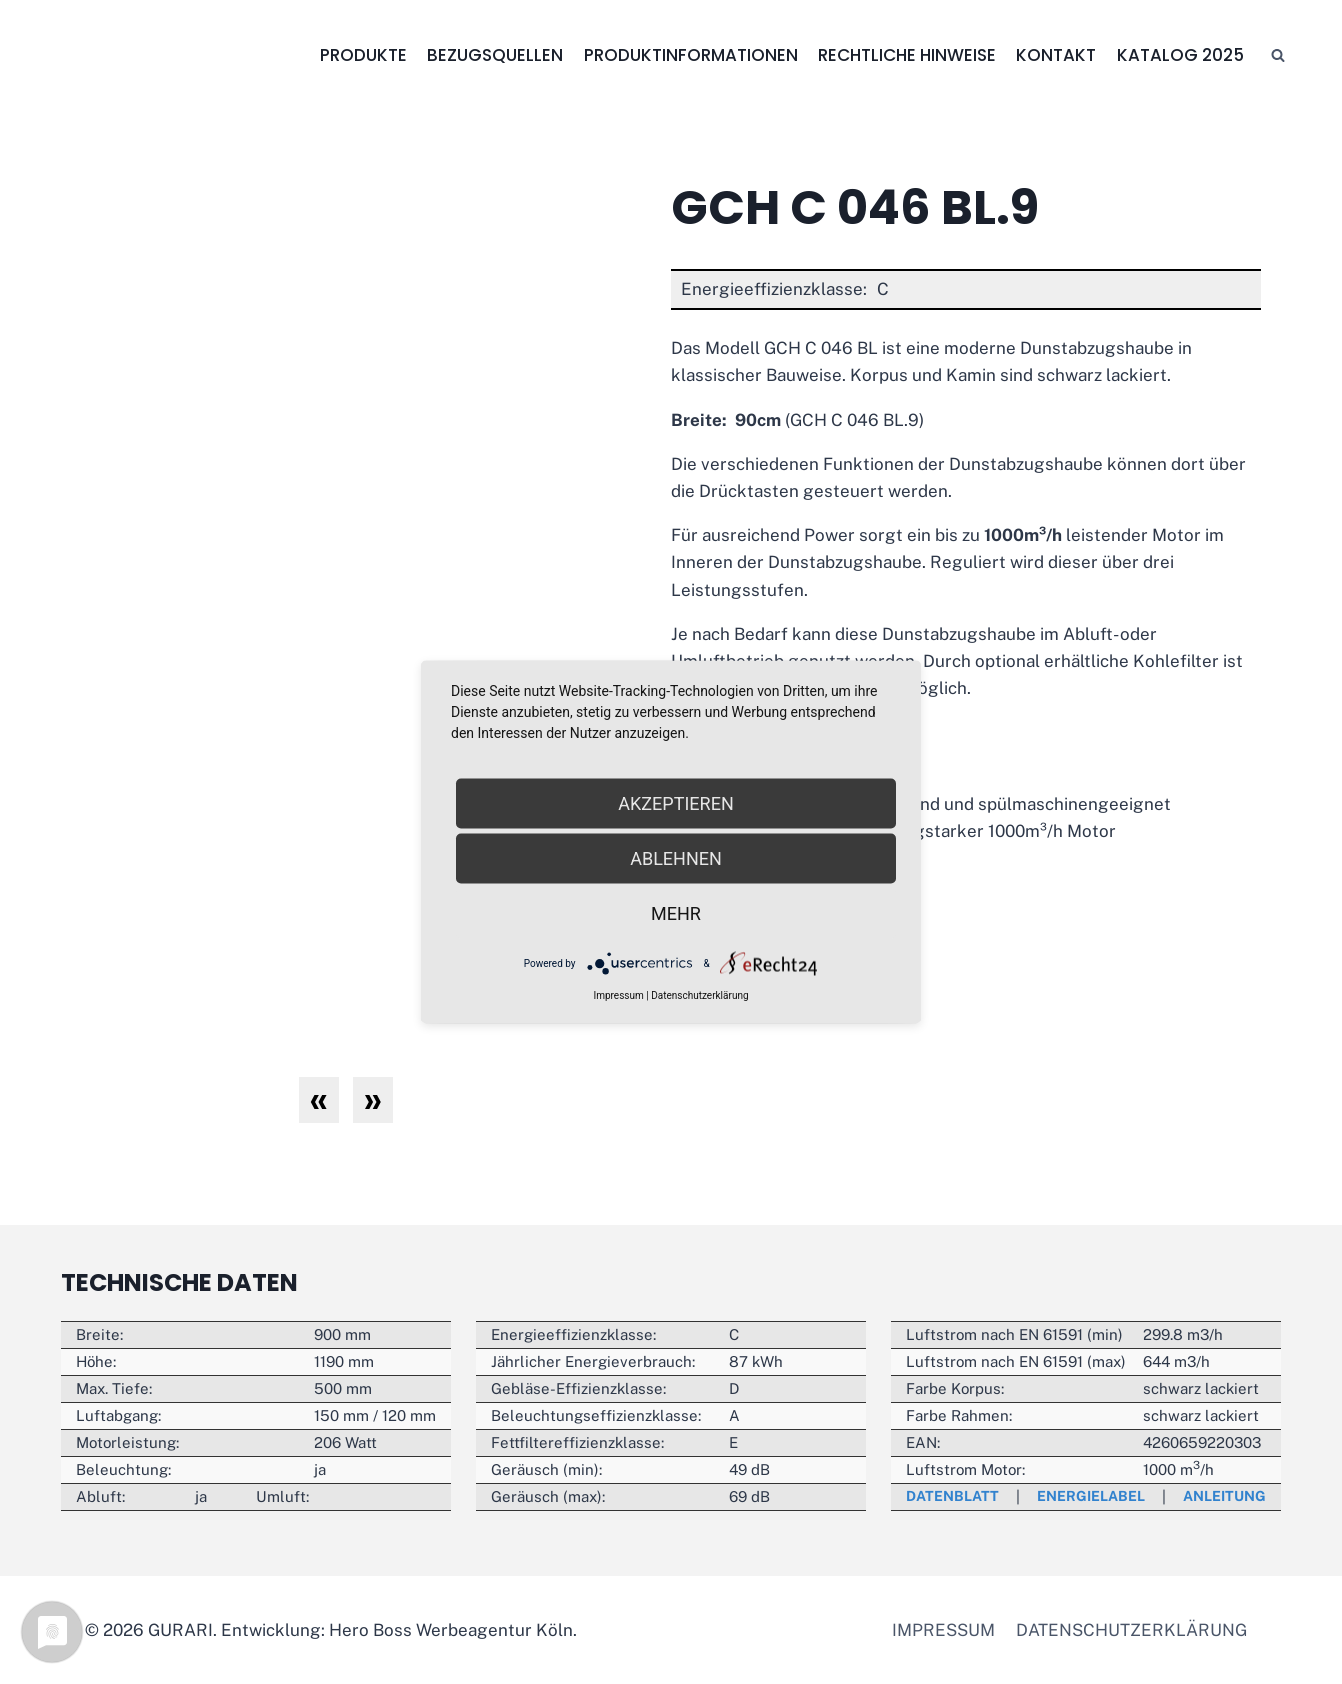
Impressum (943, 1630)
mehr (676, 913)
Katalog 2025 (1180, 55)
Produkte (363, 55)
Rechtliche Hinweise (907, 55)
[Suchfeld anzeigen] (1278, 56)
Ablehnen (676, 858)
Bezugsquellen (495, 55)
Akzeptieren (675, 803)
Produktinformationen (691, 55)
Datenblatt (956, 1496)
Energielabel (1090, 1496)
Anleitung (1221, 1496)
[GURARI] (171, 56)
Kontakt (1056, 55)
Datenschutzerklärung (1131, 1630)
